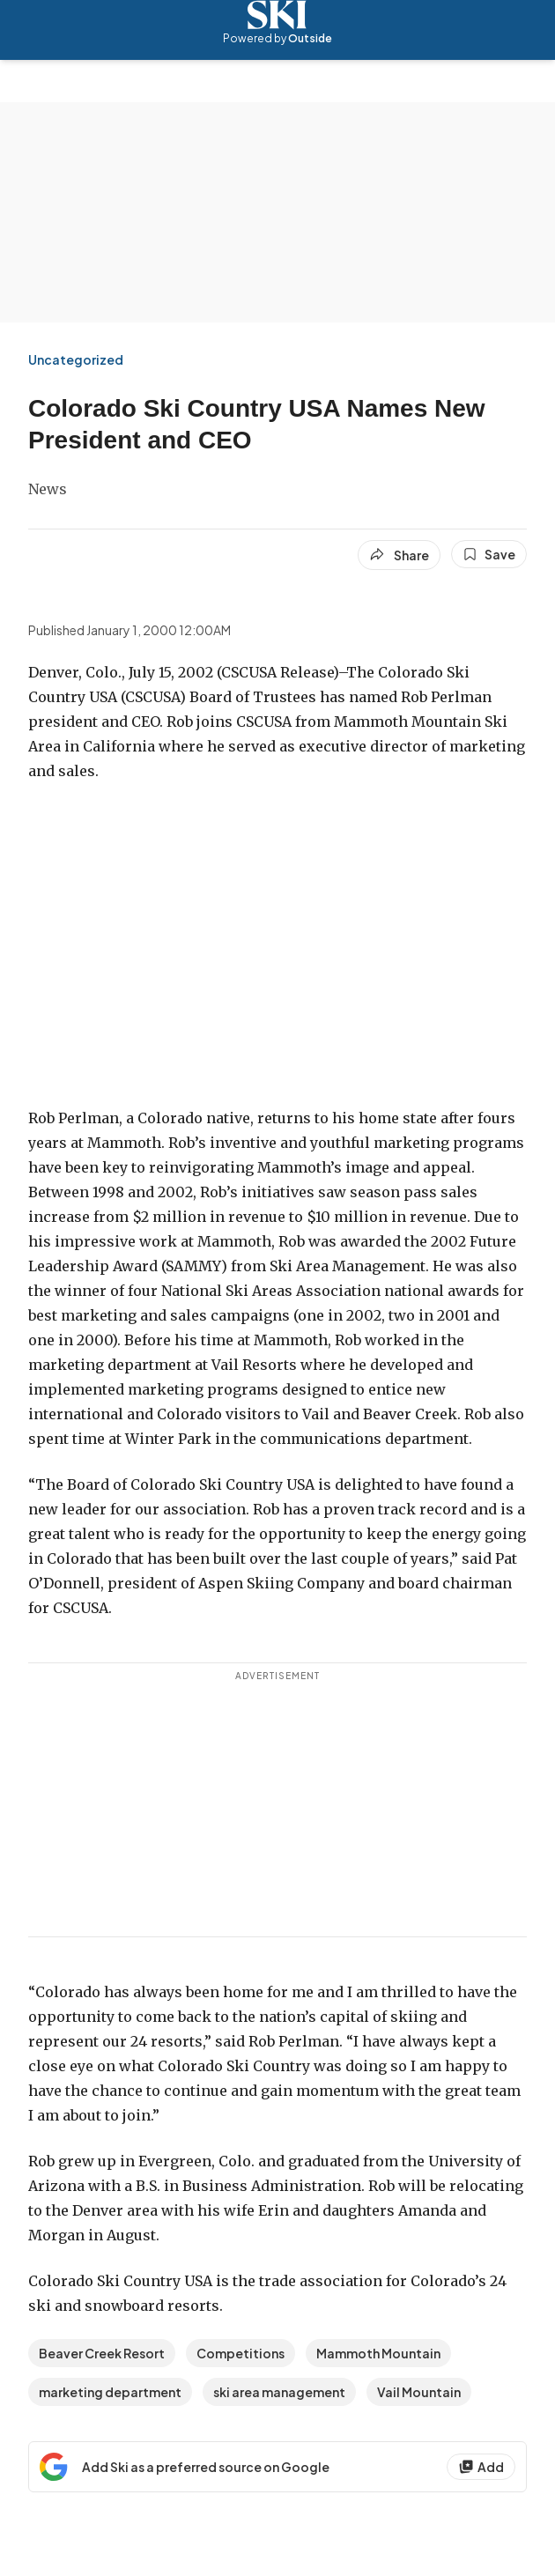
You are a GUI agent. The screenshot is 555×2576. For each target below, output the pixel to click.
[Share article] (399, 555)
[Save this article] (489, 554)
